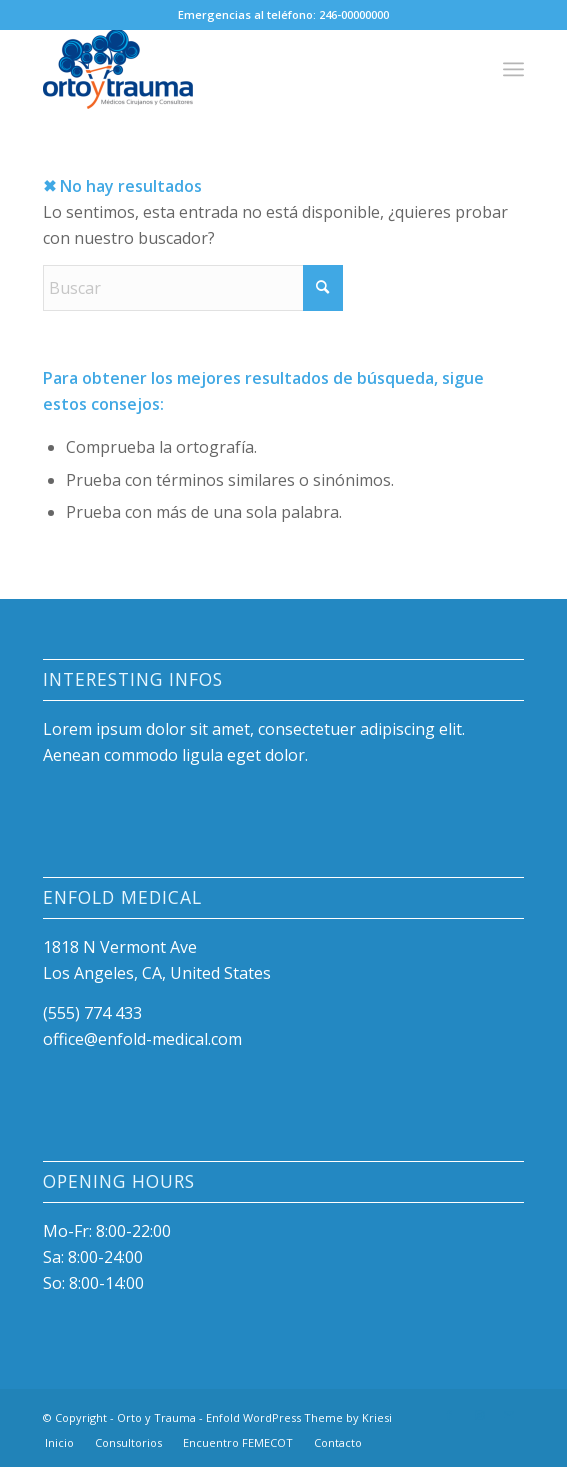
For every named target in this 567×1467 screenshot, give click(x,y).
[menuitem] (513, 69)
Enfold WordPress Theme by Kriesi (299, 1417)
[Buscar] (193, 288)
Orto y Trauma (156, 1417)
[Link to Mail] (509, 1415)
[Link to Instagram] (479, 1415)
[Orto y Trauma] (236, 69)
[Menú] (513, 69)
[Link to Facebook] (449, 1415)
